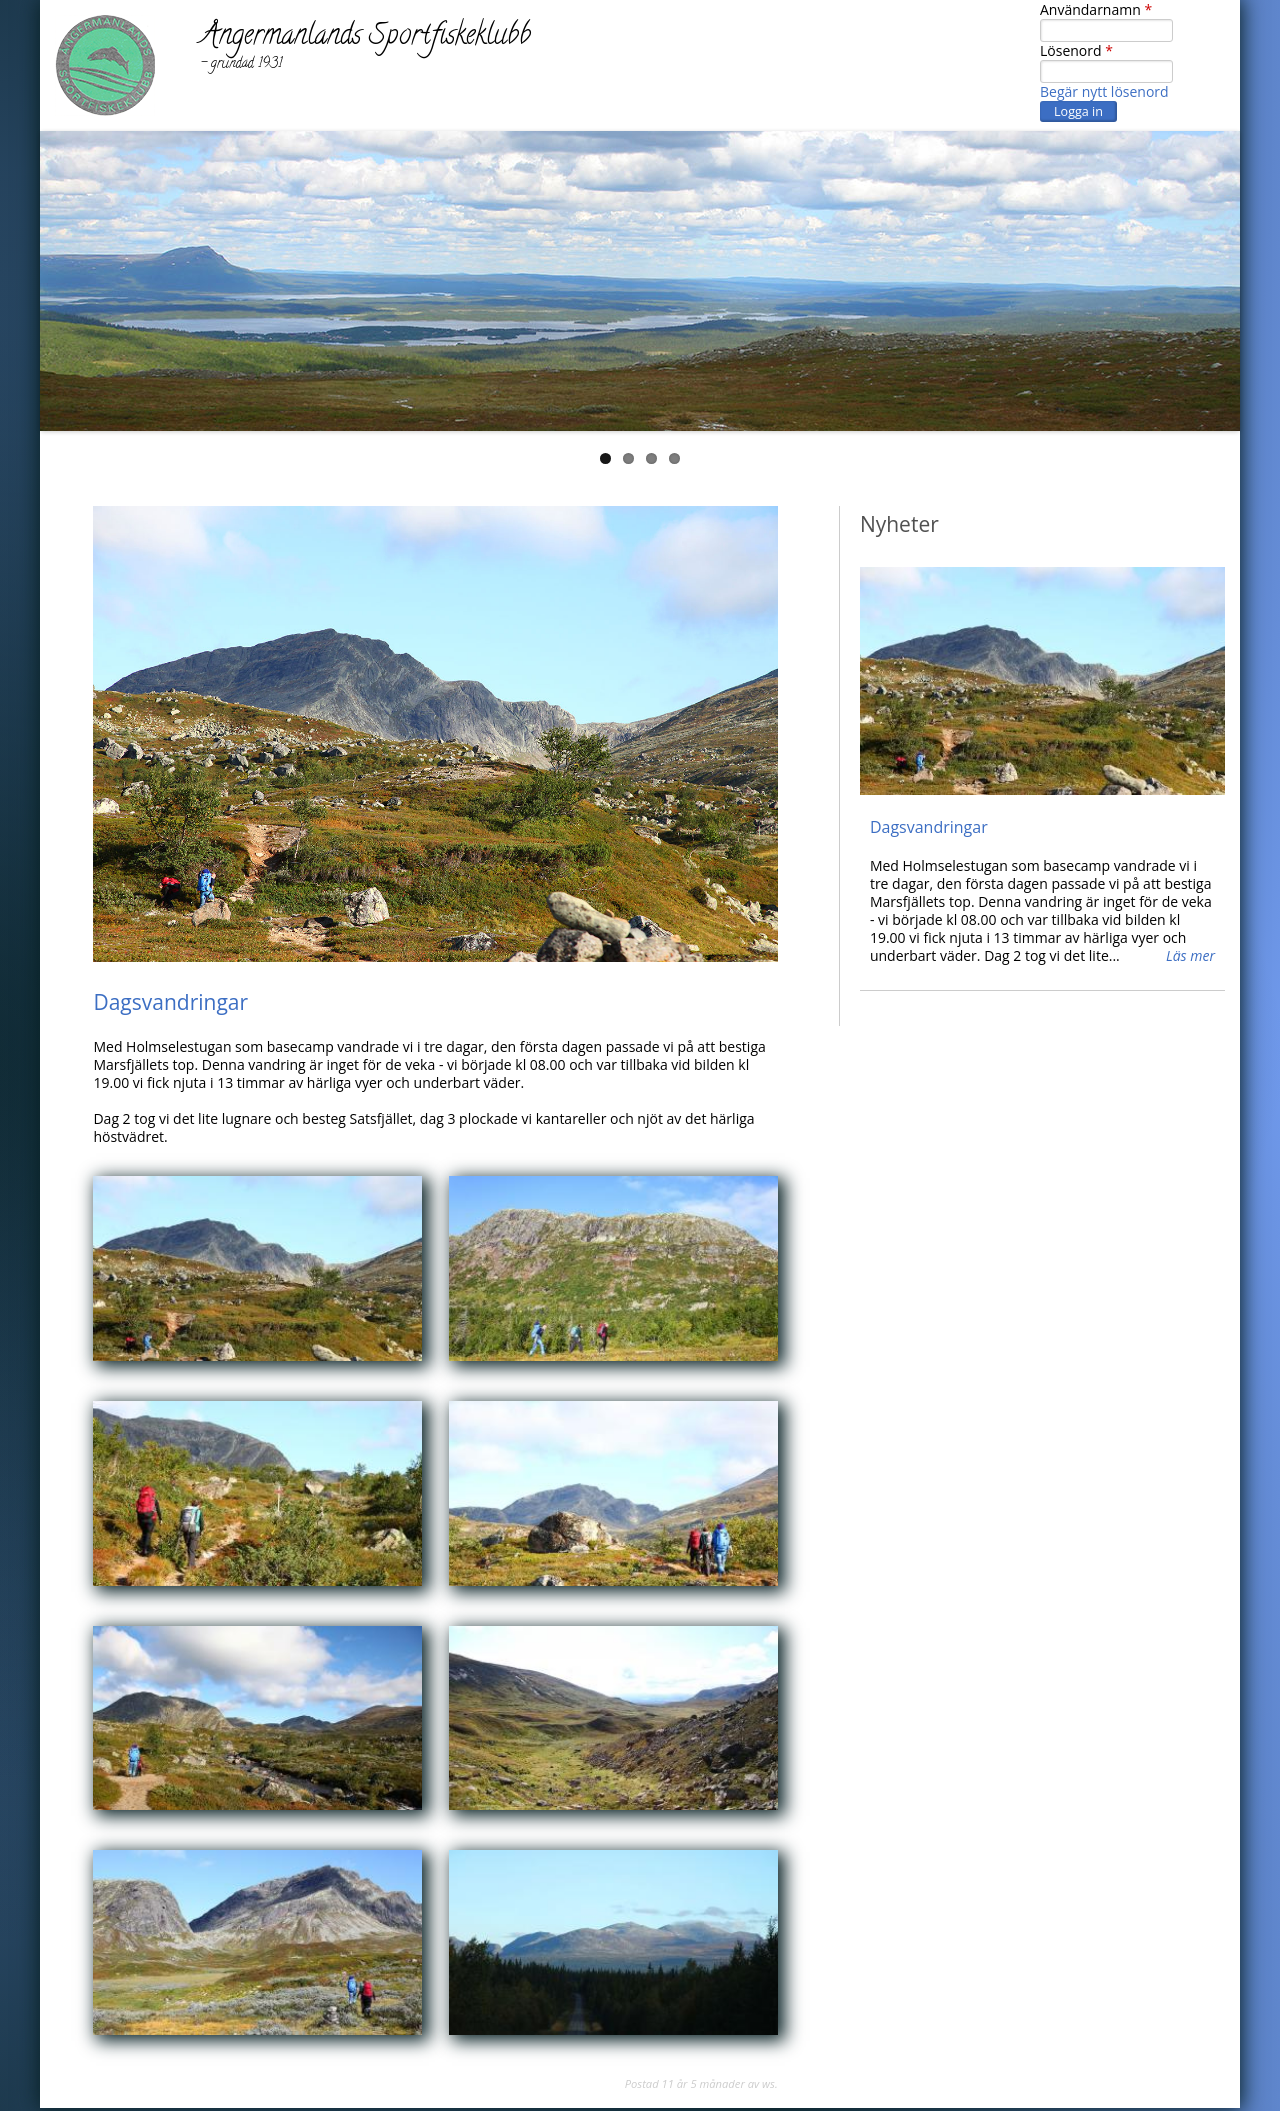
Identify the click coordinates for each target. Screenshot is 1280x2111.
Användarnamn (1096, 10)
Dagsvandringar (170, 1002)
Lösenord (1076, 51)
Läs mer (1190, 956)
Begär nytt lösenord (1104, 91)
